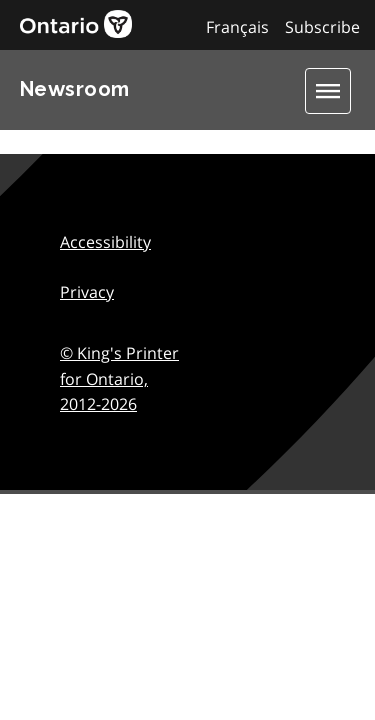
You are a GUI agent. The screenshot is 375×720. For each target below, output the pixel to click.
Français (237, 27)
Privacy (87, 292)
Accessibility (105, 242)
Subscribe (322, 27)
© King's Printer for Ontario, (119, 378)
